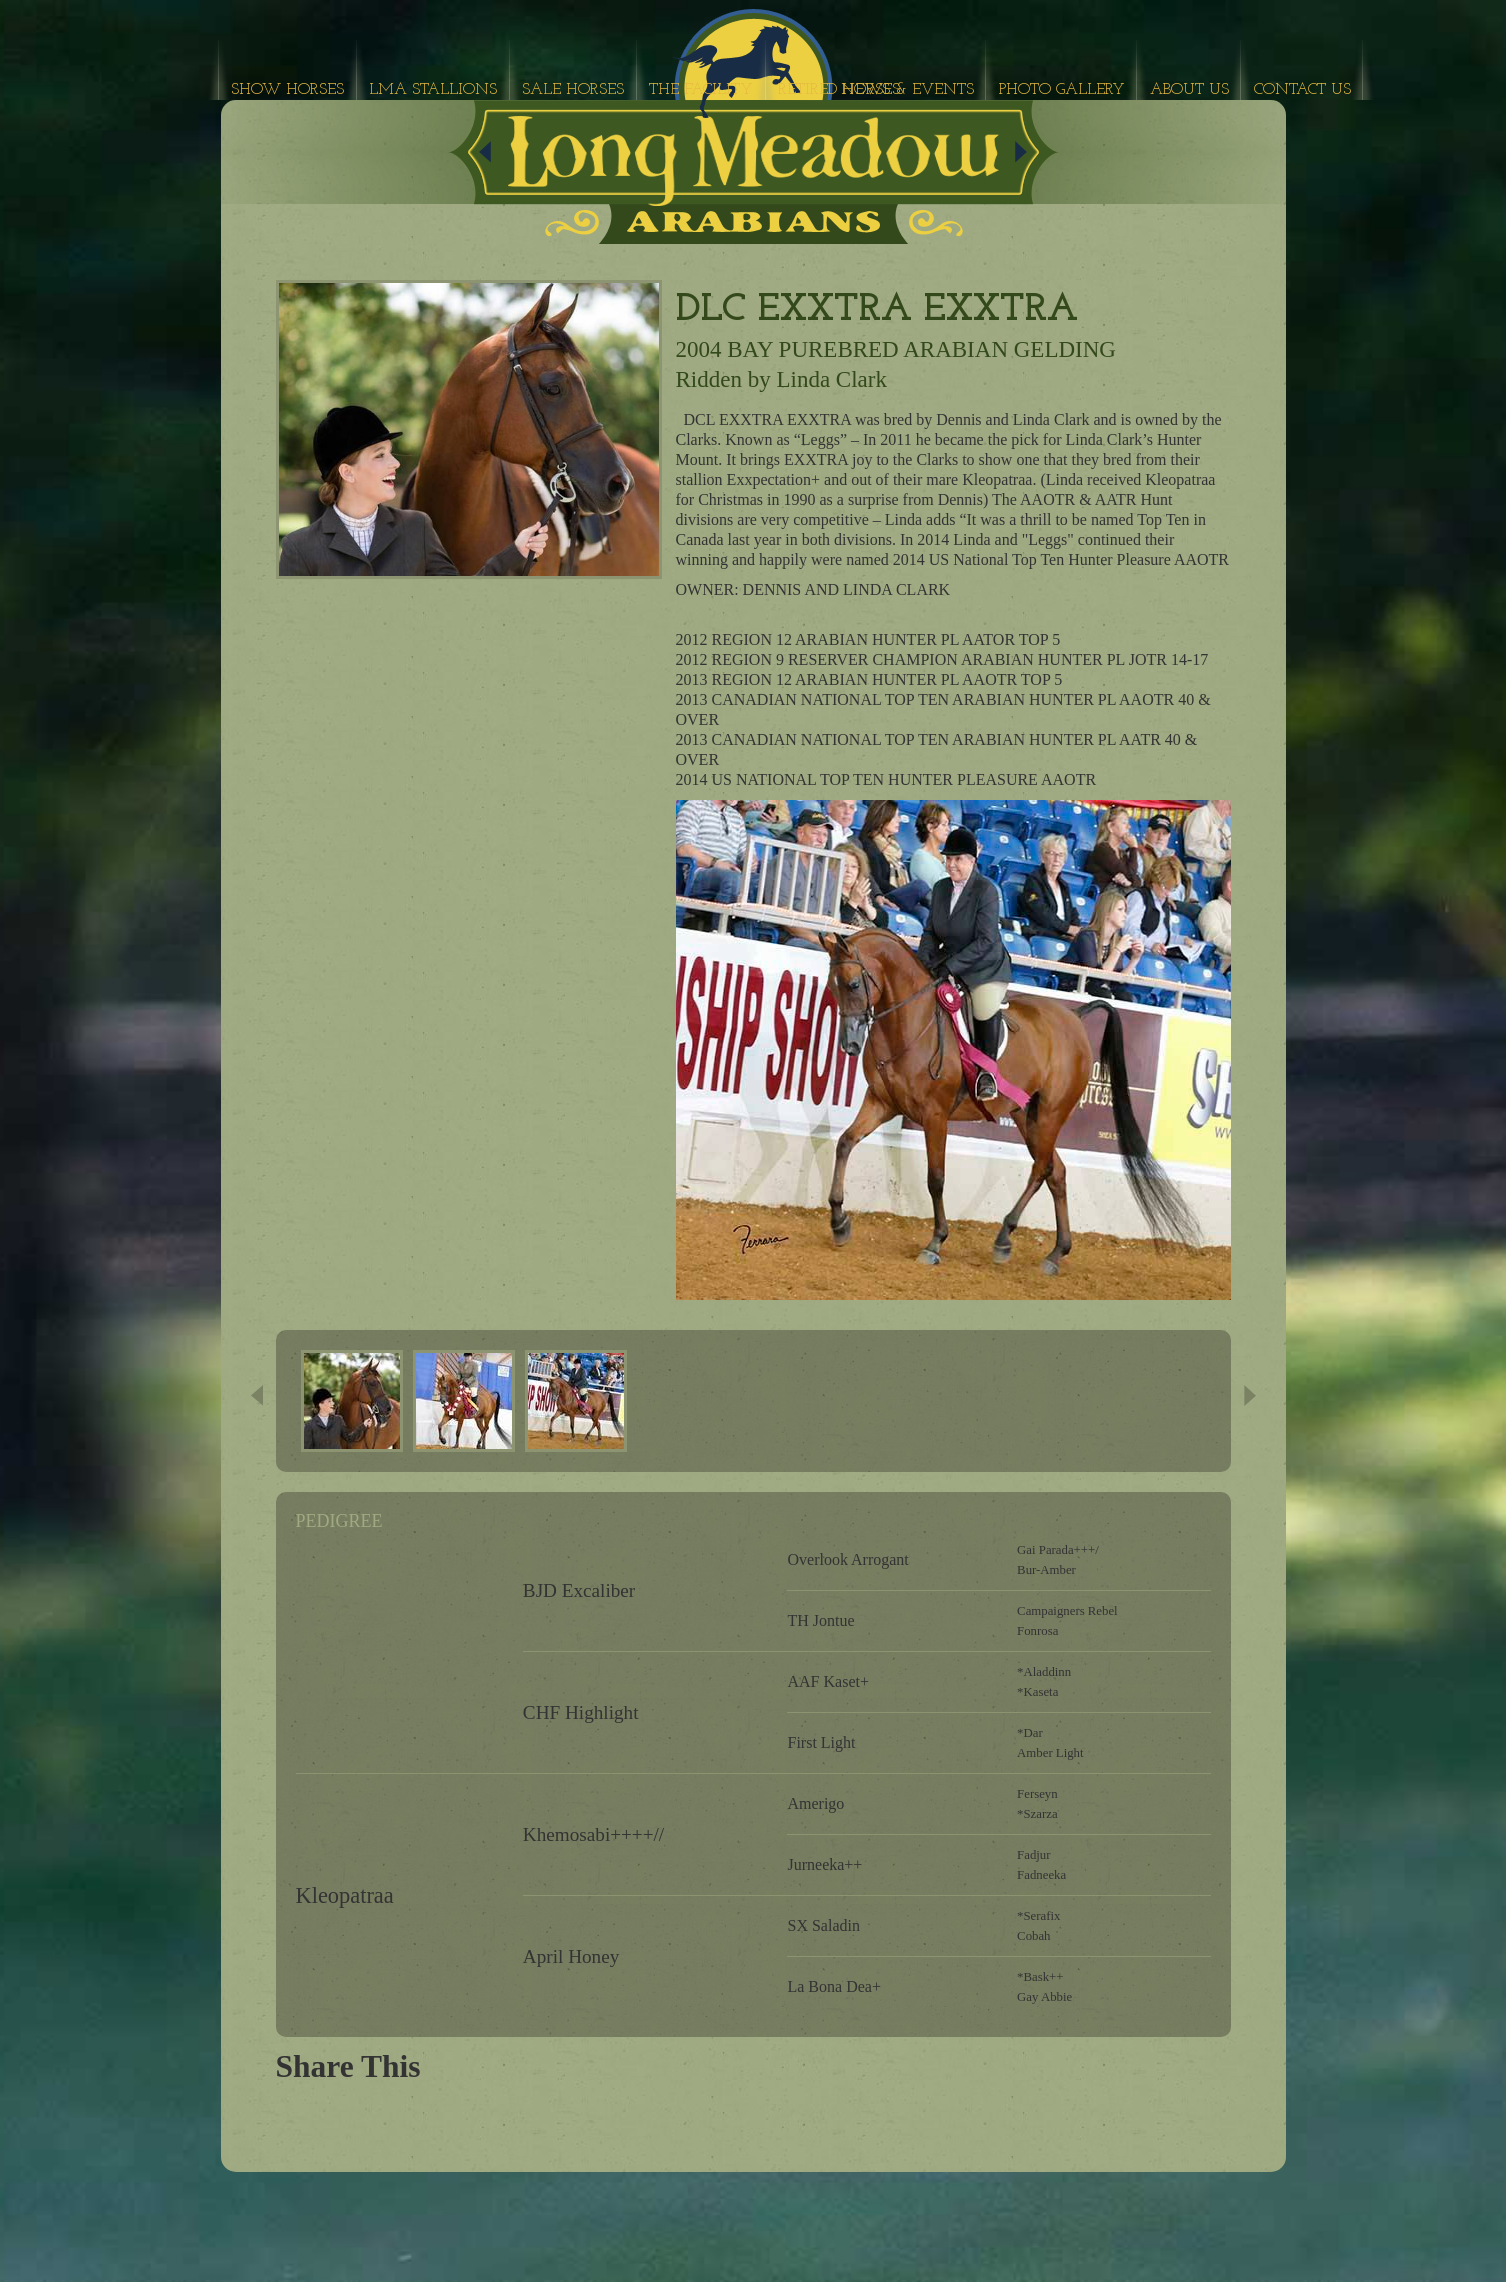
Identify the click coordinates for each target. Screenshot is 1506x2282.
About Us (1189, 90)
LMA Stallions (433, 90)
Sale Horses (573, 90)
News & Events (907, 90)
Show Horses (287, 90)
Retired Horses (839, 90)
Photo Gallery (1062, 90)
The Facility (701, 90)
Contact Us (1302, 90)
